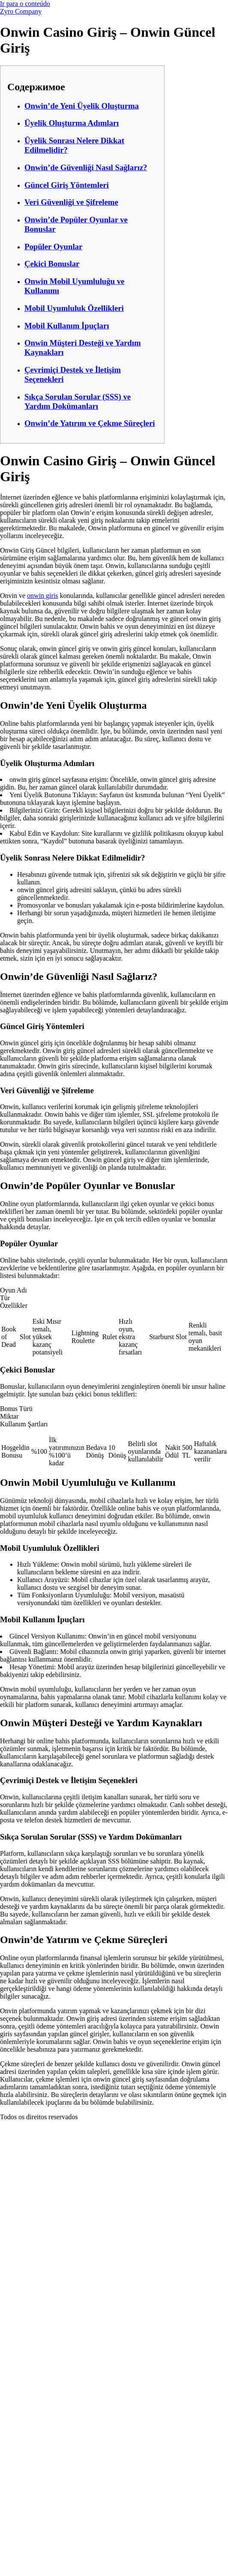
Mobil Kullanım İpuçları (66, 325)
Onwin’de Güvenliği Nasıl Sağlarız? (85, 167)
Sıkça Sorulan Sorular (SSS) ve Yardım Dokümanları (77, 401)
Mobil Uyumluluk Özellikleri (74, 308)
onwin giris (42, 595)
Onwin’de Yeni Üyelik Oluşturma (81, 105)
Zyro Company (21, 11)
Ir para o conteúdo (25, 3)
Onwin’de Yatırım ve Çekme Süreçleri (89, 423)
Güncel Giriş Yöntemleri (66, 184)
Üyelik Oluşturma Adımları (71, 122)
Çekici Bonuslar (51, 263)
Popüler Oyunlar (53, 246)
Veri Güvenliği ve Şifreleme (71, 202)
